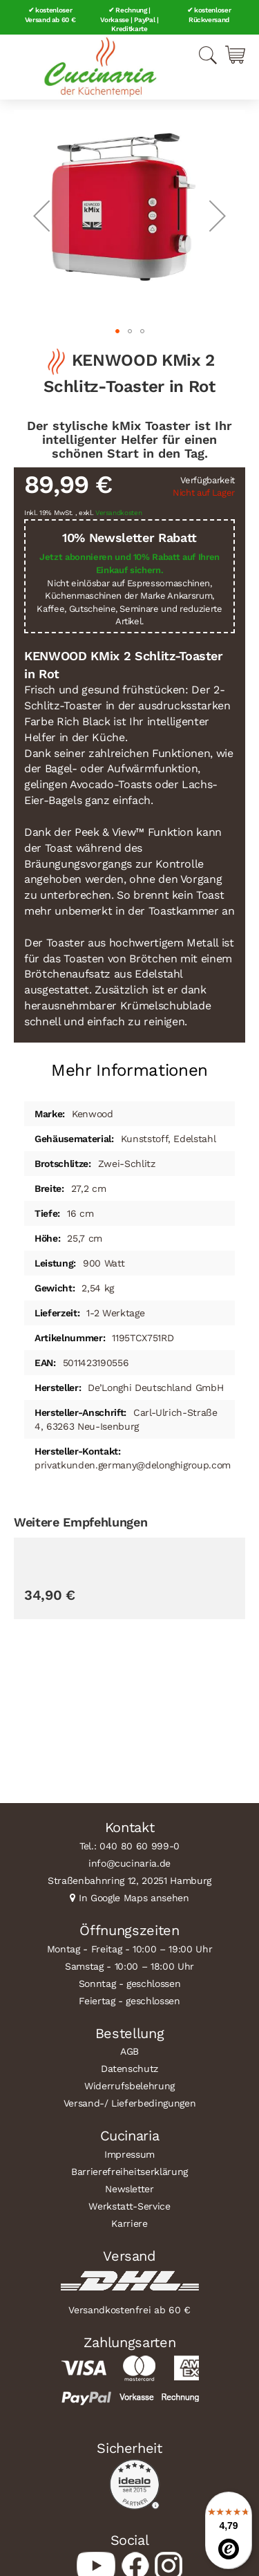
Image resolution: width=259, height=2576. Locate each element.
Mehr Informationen (129, 1070)
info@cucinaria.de (129, 1863)
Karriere (129, 2223)
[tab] (129, 1065)
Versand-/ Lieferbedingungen (130, 2103)
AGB (129, 2051)
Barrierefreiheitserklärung (129, 2171)
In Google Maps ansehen (134, 1897)
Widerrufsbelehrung (129, 2085)
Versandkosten (118, 512)
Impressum (129, 2154)
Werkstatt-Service (129, 2206)
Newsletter (129, 2188)
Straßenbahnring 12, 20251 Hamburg (129, 1880)
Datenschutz (129, 2068)
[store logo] (100, 67)
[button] (41, 215)
